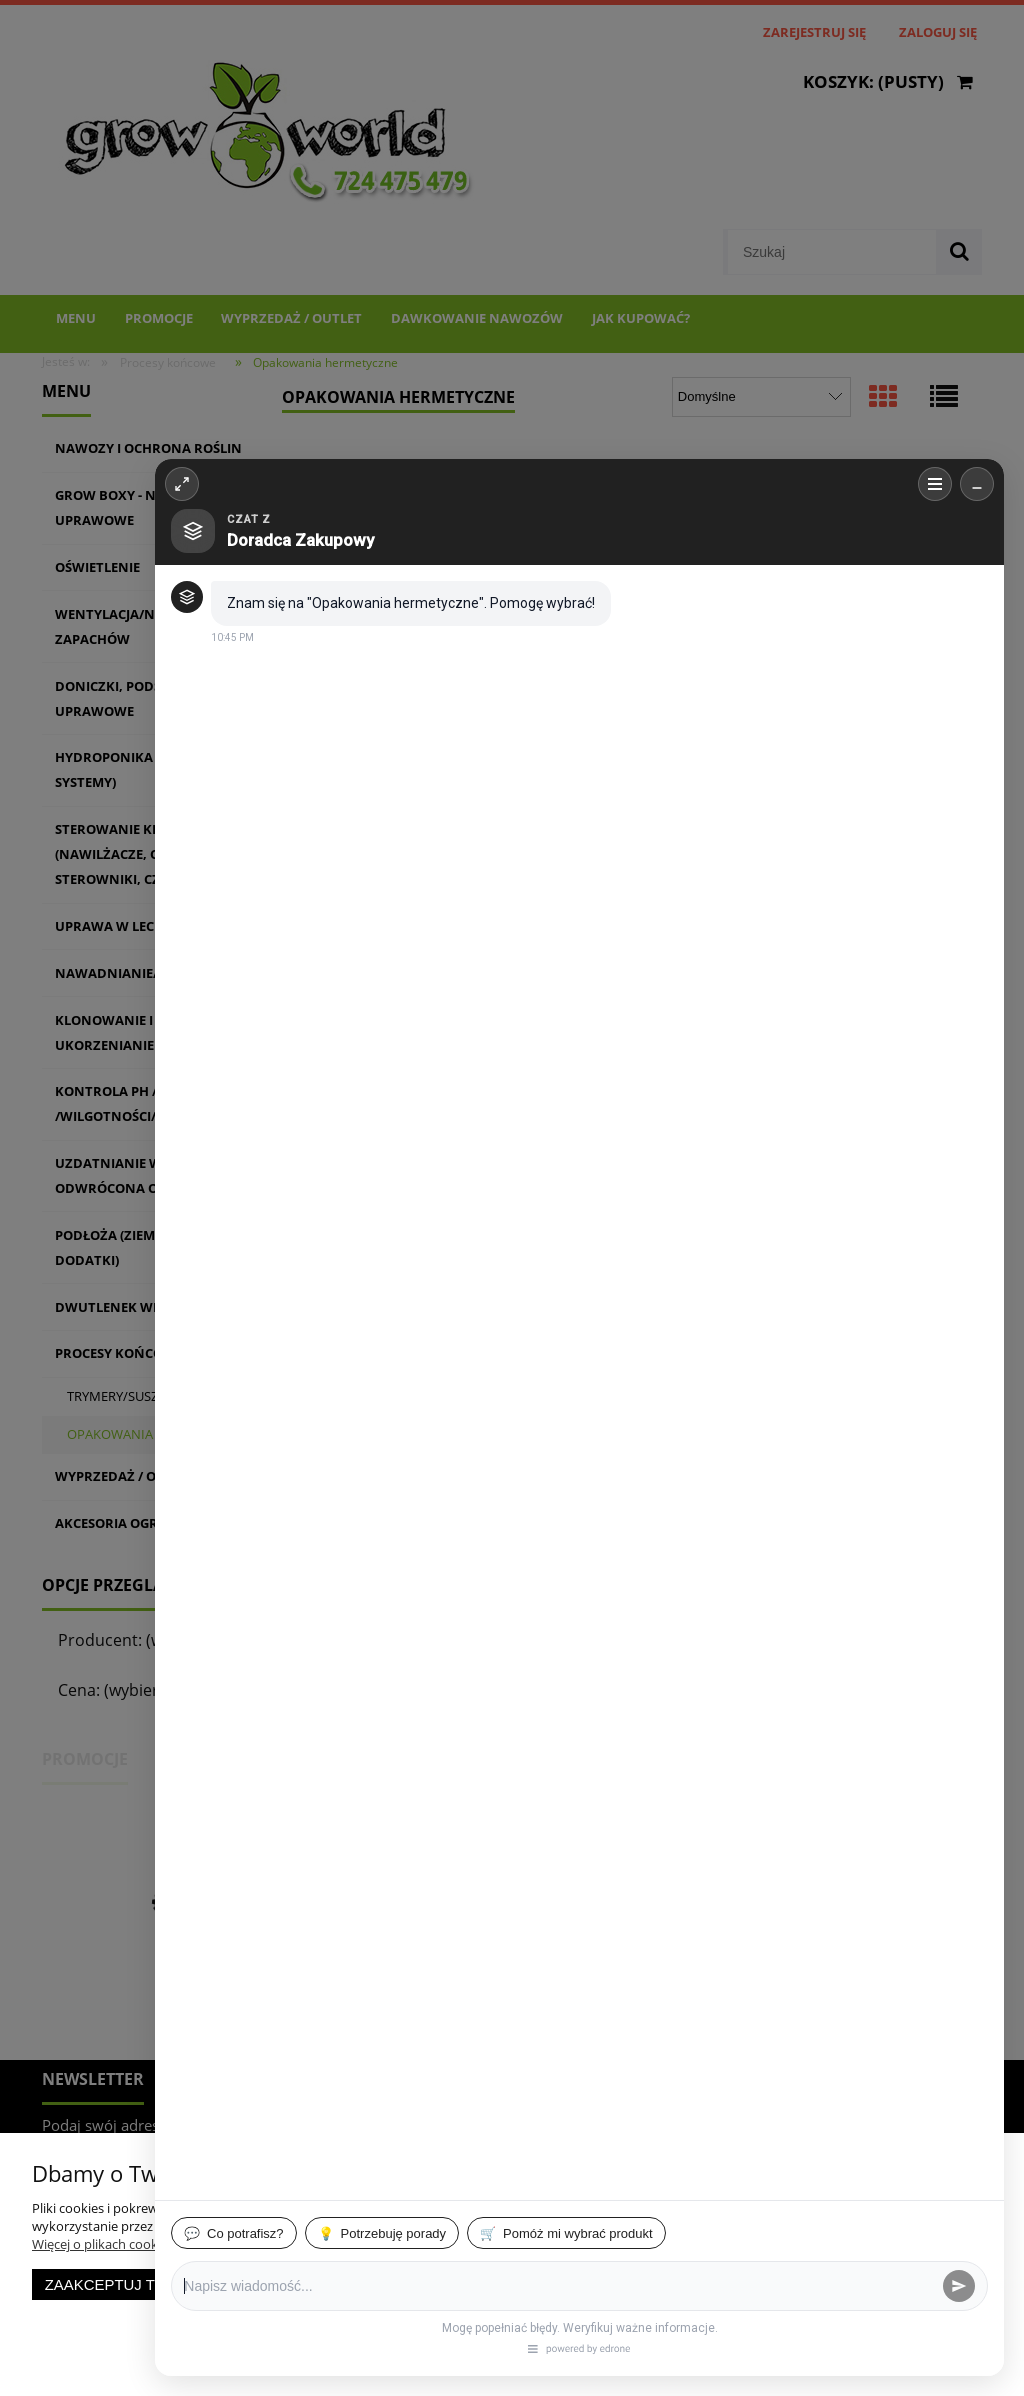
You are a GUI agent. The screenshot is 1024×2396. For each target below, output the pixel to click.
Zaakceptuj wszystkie (573, 2284)
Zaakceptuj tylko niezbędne (165, 2284)
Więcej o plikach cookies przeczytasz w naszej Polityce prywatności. (230, 2244)
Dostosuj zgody (382, 2284)
